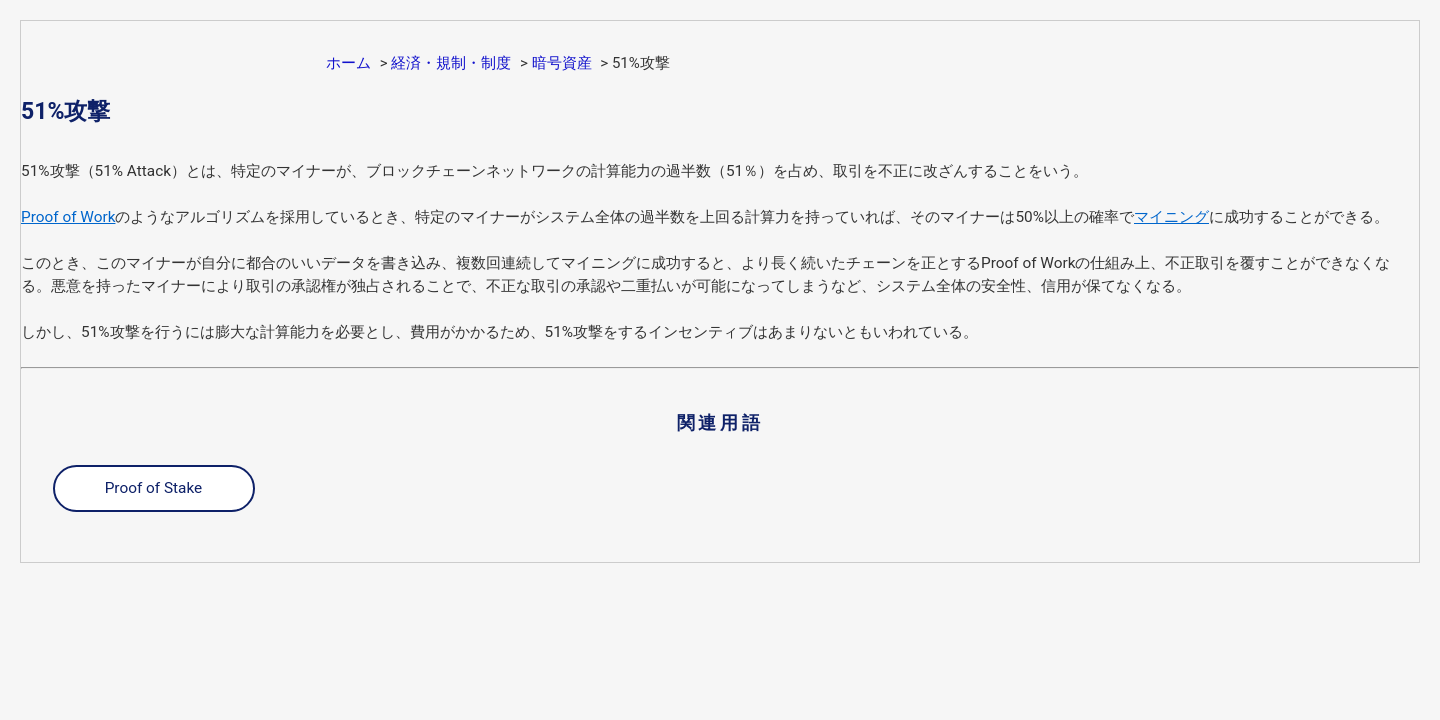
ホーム (348, 63)
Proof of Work (68, 217)
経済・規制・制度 (451, 63)
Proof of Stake (154, 488)
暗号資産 (562, 63)
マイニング (1171, 217)
